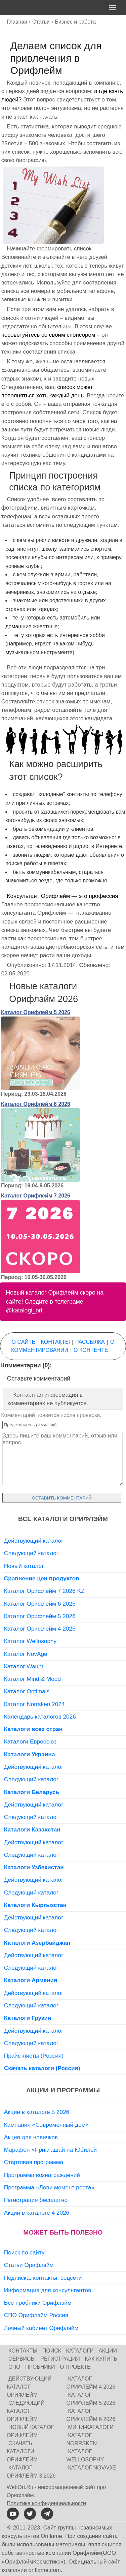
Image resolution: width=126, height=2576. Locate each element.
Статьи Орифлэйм (29, 2265)
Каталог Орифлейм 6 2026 (35, 1104)
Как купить (101, 2359)
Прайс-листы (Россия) (34, 2055)
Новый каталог (24, 1566)
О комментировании (62, 1346)
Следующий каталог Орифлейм (26, 2411)
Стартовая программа (33, 2162)
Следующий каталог (31, 1553)
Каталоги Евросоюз (30, 1741)
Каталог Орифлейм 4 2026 (40, 1628)
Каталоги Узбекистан (34, 1867)
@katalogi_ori (24, 1310)
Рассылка (90, 1342)
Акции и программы (63, 2090)
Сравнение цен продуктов (41, 1578)
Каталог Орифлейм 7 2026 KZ (44, 1590)
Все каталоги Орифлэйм (63, 1518)
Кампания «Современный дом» (46, 2124)
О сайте (24, 1342)
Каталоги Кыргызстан (35, 1905)
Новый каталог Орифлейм (30, 2431)
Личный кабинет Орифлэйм (41, 2328)
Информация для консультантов (47, 2290)
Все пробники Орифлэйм (38, 2302)
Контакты (55, 1342)
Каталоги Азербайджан (37, 1942)
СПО (14, 2367)
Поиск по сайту (24, 2252)
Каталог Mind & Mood (32, 1678)
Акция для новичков (31, 2137)
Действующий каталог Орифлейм (29, 2387)
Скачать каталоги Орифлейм (22, 2451)
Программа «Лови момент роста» (49, 2187)
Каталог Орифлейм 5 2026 (35, 1012)
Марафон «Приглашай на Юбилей (50, 2149)
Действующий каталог (34, 1540)
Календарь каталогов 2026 (40, 1716)
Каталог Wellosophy (30, 1641)
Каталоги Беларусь (31, 1792)
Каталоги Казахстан (32, 1829)
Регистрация (60, 2359)
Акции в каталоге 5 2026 (36, 2112)
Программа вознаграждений (42, 2175)
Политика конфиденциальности (46, 2503)
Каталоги (80, 2351)
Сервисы (22, 2359)
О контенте (91, 1350)
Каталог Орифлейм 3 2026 (31, 2472)
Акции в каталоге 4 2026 (36, 2212)
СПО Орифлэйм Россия (36, 2315)
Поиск (51, 2351)
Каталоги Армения (30, 1980)
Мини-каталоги (91, 2427)
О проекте (75, 2367)
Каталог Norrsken (82, 2439)
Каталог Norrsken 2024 (34, 1704)
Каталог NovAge (25, 1653)
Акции (107, 2351)
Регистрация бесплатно (36, 2199)
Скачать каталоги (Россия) (42, 2068)
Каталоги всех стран (33, 1729)
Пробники (40, 2367)
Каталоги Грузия (27, 2017)
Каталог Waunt (23, 1666)
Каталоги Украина (29, 1754)
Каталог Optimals (27, 1691)
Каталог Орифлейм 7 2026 (35, 1196)
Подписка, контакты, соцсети (43, 2277)
